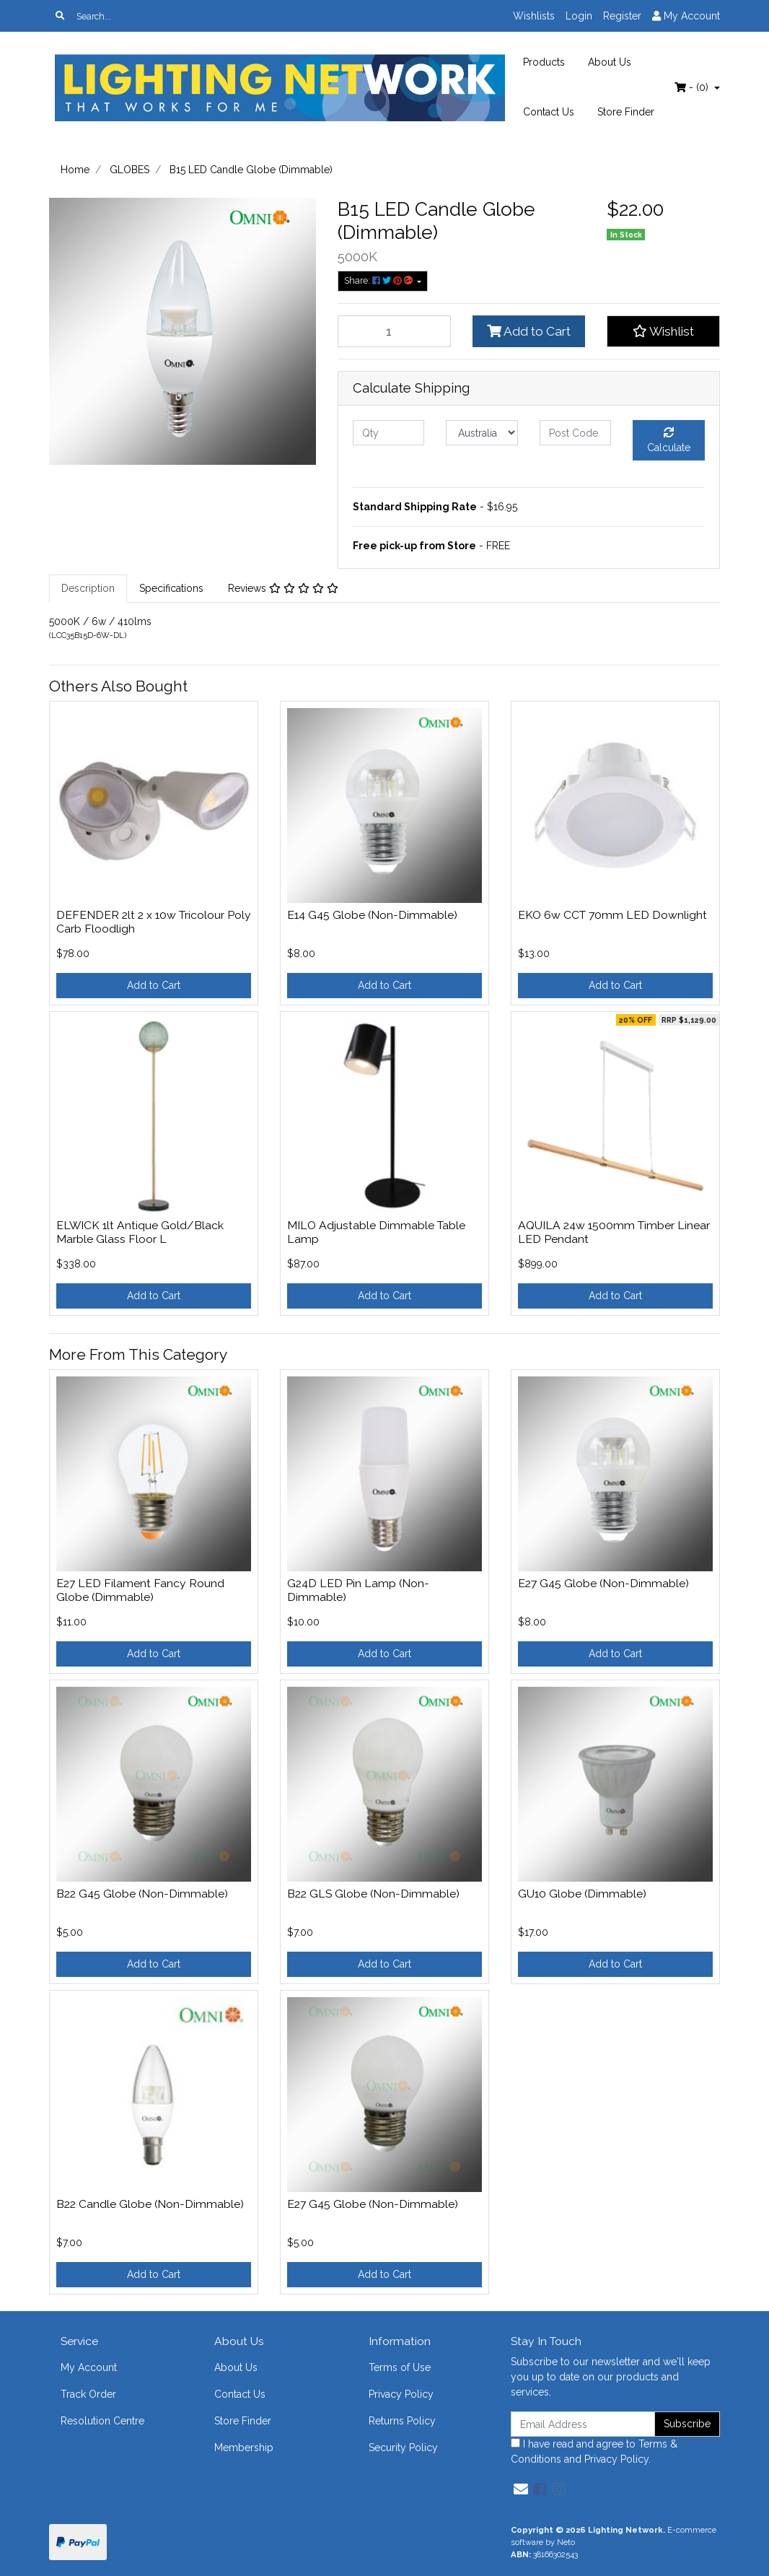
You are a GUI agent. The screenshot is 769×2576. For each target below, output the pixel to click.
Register (622, 16)
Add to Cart (529, 331)
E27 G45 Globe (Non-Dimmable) (603, 1583)
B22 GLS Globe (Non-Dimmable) (373, 1893)
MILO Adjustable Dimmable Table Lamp (376, 1232)
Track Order (88, 2394)
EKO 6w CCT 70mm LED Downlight (612, 915)
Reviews (283, 588)
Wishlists (534, 16)
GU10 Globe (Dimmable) (582, 1893)
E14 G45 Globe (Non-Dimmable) (372, 915)
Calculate (668, 440)
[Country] (481, 432)
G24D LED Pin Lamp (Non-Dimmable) (358, 1590)
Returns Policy (402, 2421)
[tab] (88, 589)
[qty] (388, 432)
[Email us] (521, 2489)
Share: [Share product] (379, 280)
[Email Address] (583, 2424)
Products (544, 62)
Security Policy (403, 2447)
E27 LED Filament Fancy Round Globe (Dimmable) (140, 1590)
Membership (243, 2447)
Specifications (171, 588)
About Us (609, 62)
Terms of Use (400, 2367)
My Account (89, 2367)
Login (579, 16)
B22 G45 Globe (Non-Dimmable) (142, 1893)
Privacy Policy (401, 2394)
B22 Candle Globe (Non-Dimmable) (150, 2204)
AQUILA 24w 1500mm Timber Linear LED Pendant (614, 1232)
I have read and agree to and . (594, 2451)
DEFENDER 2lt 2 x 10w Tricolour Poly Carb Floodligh (153, 921)
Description (88, 588)
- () (692, 87)
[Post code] (575, 432)
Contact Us (548, 112)
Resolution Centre (102, 2421)
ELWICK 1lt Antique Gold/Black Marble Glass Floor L (140, 1232)
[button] (663, 331)
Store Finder (625, 112)
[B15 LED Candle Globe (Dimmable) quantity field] (394, 331)
